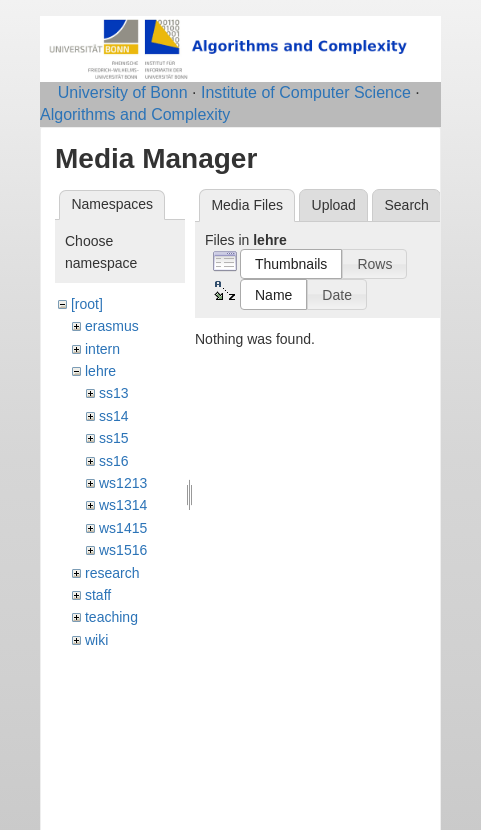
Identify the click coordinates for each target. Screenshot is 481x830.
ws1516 (123, 550)
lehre (100, 371)
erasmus (112, 326)
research (112, 573)
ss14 (114, 416)
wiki (96, 640)
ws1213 (123, 483)
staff (98, 595)
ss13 (114, 393)
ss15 (114, 438)
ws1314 (123, 505)
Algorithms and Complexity (135, 114)
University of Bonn (123, 92)
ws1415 (123, 528)
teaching (111, 617)
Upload (334, 205)
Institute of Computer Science (306, 92)
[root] (87, 304)
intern (102, 349)
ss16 (114, 461)
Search (406, 205)
